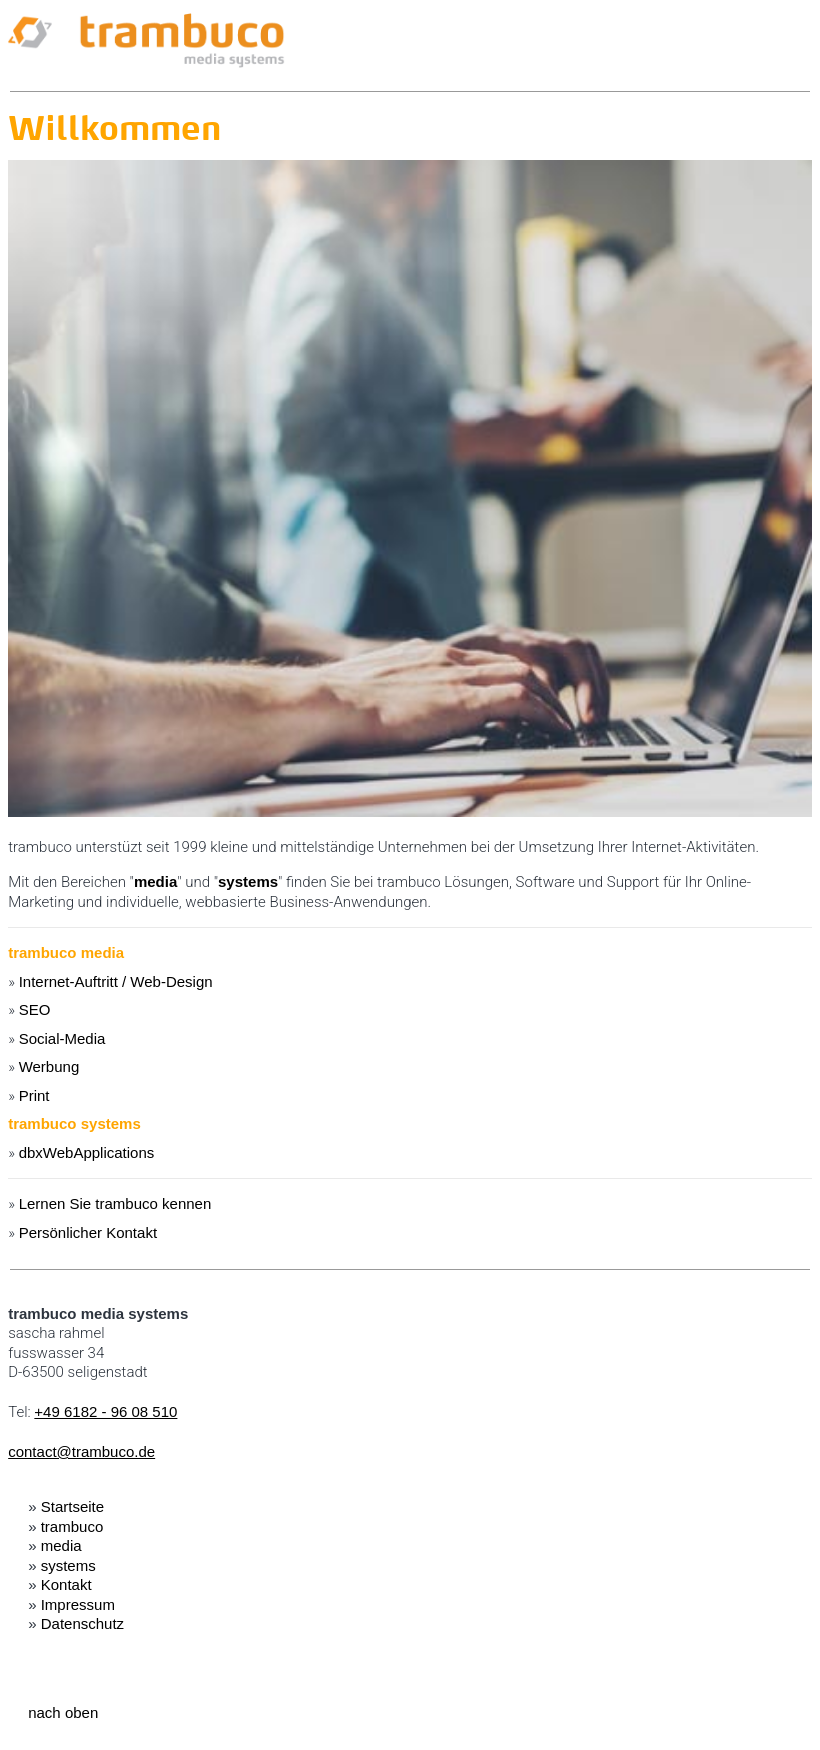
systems (248, 881)
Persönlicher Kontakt (88, 1232)
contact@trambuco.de (81, 1451)
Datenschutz (82, 1623)
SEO (35, 1009)
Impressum (78, 1604)
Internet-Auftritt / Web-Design (116, 981)
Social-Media (62, 1038)
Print (34, 1095)
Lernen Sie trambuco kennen (115, 1203)
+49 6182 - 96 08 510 (105, 1411)
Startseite (72, 1506)
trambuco (72, 1526)
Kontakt (66, 1584)
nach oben (63, 1712)
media (155, 881)
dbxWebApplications (87, 1152)
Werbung (49, 1066)
